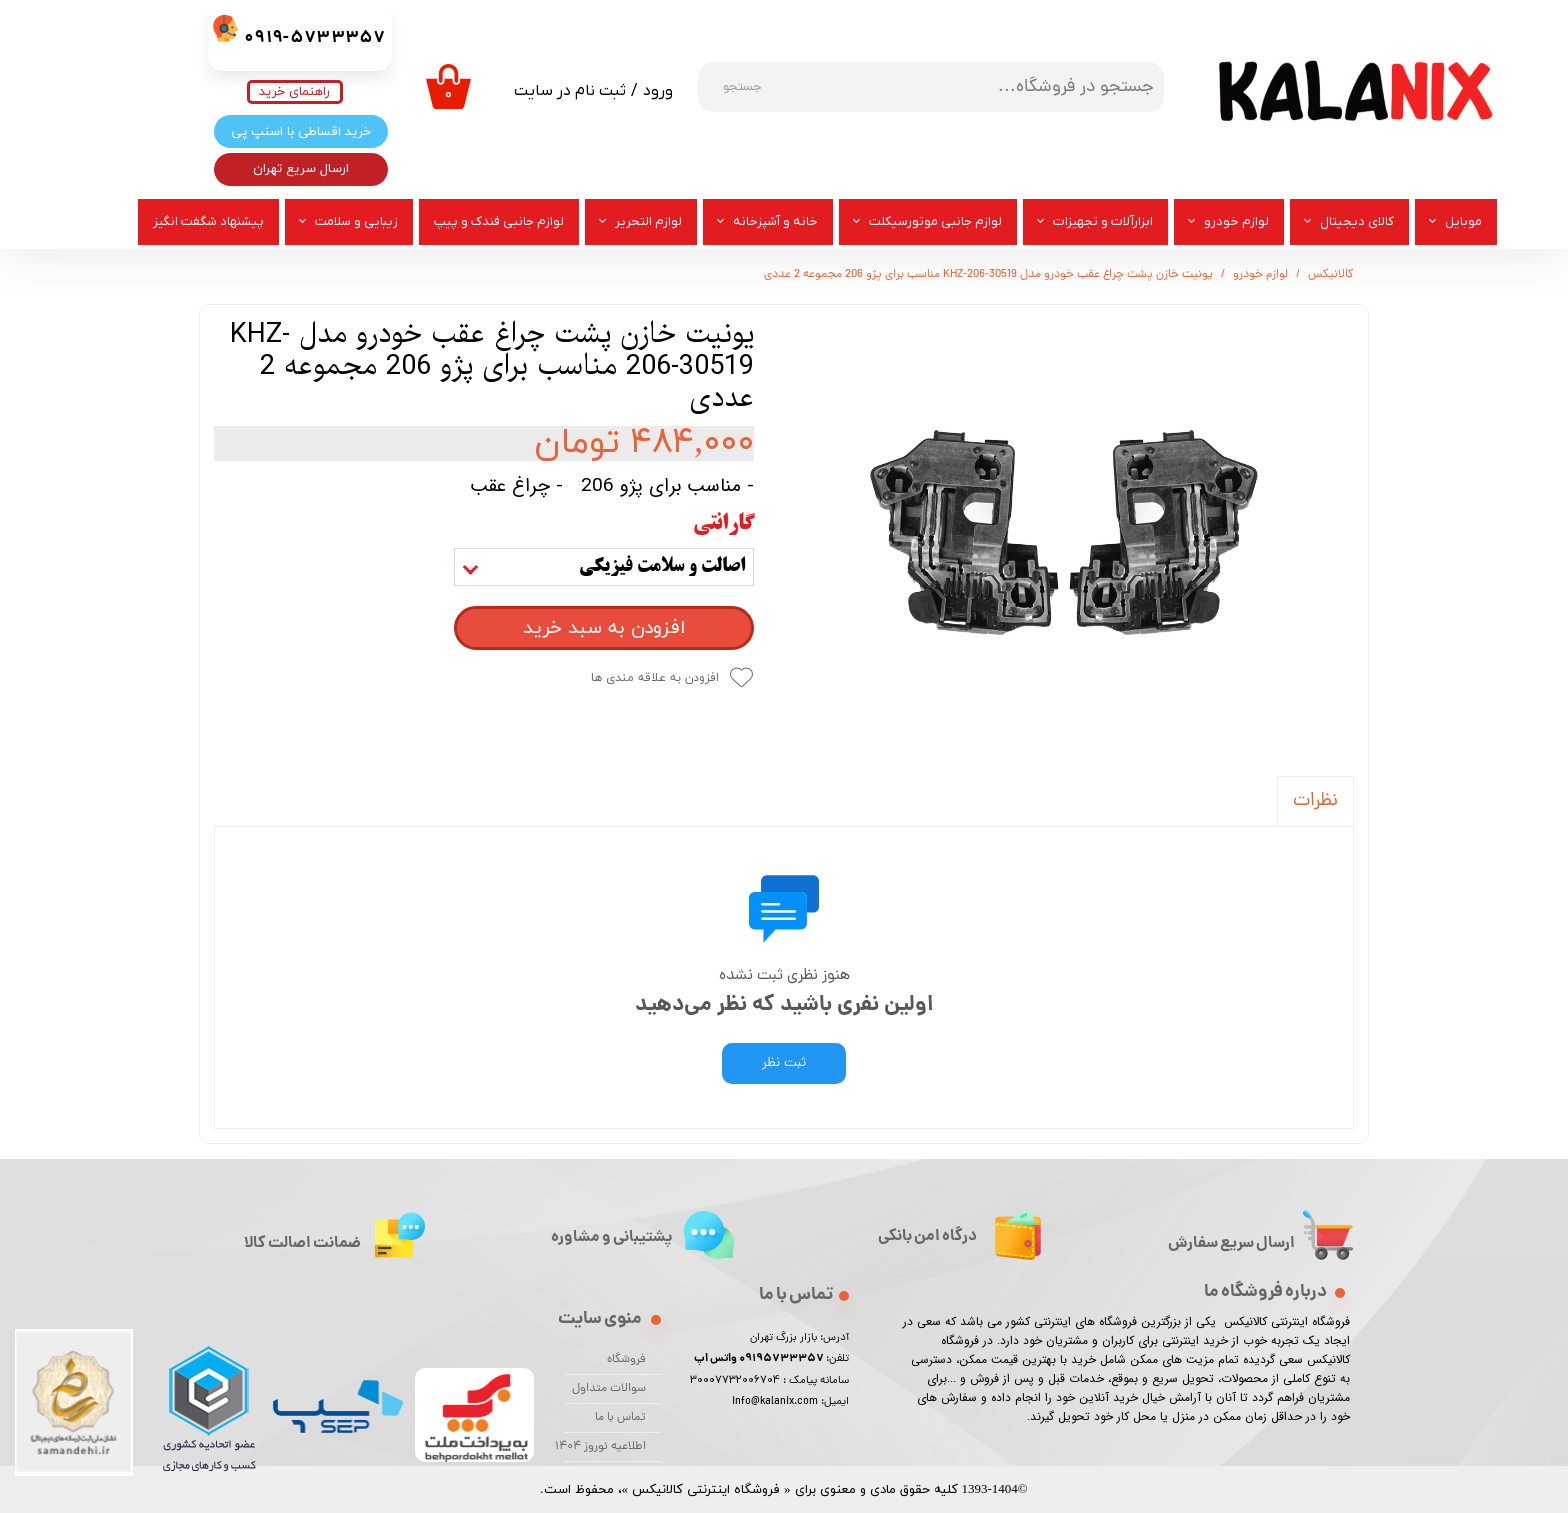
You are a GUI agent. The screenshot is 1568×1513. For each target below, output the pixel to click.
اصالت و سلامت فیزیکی (662, 567)
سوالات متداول (609, 1389)
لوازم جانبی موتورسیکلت (935, 221)
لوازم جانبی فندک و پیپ (499, 221)
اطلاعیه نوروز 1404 (605, 1447)
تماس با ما (620, 1418)
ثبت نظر (784, 1063)
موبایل (1463, 221)
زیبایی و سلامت (356, 221)
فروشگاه (626, 1360)
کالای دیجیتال (1357, 221)
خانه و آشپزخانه (775, 221)
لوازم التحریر (648, 221)
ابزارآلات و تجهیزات (1103, 221)
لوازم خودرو (1236, 221)
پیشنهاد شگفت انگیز (208, 221)
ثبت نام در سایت (570, 91)
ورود (658, 91)
